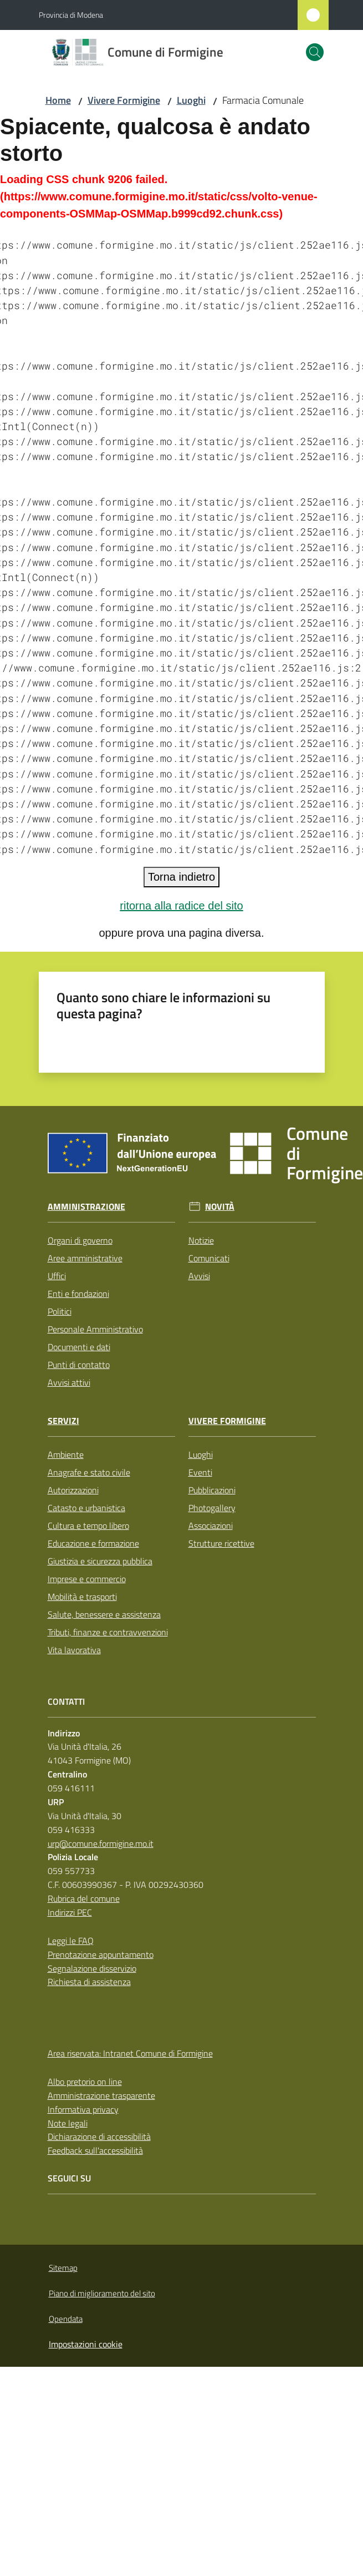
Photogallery (212, 1507)
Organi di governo (80, 1240)
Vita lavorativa (74, 1649)
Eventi (200, 1472)
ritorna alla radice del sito (181, 906)
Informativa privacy (83, 2109)
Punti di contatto (79, 1364)
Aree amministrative (85, 1258)
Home (58, 100)
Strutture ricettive (221, 1543)
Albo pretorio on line (85, 2081)
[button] (315, 52)
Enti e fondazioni (78, 1293)
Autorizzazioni (73, 1490)
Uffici (57, 1275)
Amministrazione (86, 1206)
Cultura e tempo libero (88, 1525)
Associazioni (210, 1525)
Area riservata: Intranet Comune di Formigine (130, 2053)
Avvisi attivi (69, 1382)
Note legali (68, 2123)
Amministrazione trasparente (101, 2095)
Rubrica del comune (84, 1898)
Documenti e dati (79, 1346)
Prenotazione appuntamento (101, 1954)
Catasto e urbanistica (86, 1507)
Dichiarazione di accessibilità (99, 2136)
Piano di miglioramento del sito (102, 2293)
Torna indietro (181, 877)
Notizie (201, 1240)
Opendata (66, 2318)
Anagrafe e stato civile (89, 1472)
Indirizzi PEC (70, 1912)
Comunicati (208, 1258)
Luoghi (191, 100)
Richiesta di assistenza (89, 1981)
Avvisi (199, 1275)
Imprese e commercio (87, 1578)
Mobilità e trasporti (82, 1596)
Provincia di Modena (71, 15)
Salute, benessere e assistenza (104, 1614)
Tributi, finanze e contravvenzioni (108, 1632)
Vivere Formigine (124, 100)
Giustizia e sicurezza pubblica (100, 1561)
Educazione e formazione (93, 1543)
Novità (219, 1206)
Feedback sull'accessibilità (95, 2150)
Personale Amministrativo (95, 1329)
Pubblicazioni (212, 1490)
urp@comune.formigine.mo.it (101, 1843)
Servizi (63, 1421)
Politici (59, 1311)
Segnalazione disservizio (92, 1968)
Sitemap (63, 2267)
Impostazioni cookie (85, 2344)
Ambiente (66, 1454)
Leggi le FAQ (71, 1940)
